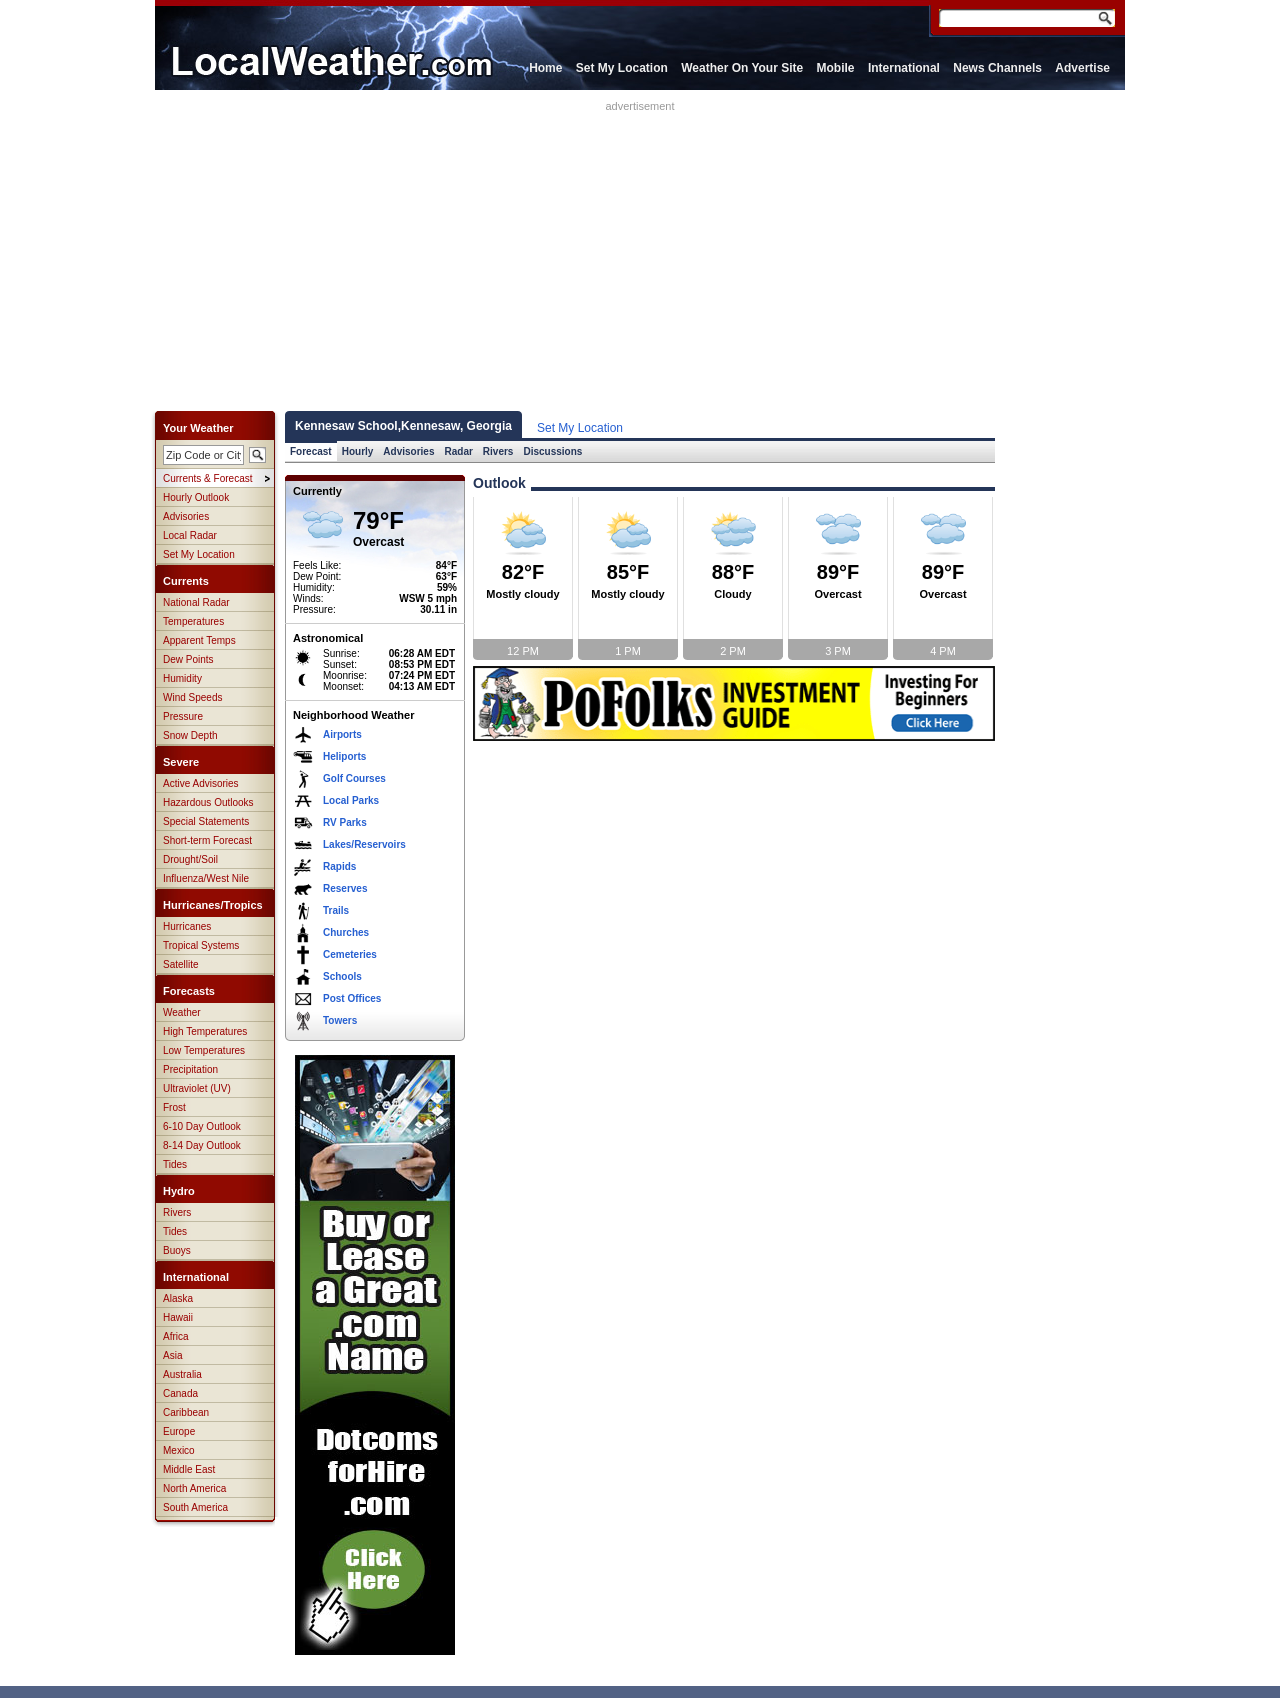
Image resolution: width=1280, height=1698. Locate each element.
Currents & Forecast (207, 478)
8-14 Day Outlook (202, 1145)
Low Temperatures (204, 1050)
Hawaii (178, 1317)
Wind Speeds (192, 697)
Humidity (182, 678)
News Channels (997, 68)
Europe (179, 1431)
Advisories (186, 516)
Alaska (178, 1298)
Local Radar (190, 535)
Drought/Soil (190, 859)
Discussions (552, 451)
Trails (336, 910)
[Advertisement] (640, 252)
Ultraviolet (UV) (197, 1088)
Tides (175, 1164)
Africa (176, 1336)
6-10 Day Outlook (202, 1126)
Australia (182, 1374)
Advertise (1082, 68)
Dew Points (188, 659)
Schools (342, 976)
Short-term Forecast (207, 840)
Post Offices (352, 998)
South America (195, 1507)
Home (545, 68)
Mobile (836, 68)
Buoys (177, 1250)
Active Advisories (201, 783)
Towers (340, 1020)
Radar (459, 451)
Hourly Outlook (196, 497)
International (904, 68)
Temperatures (193, 621)
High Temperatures (205, 1031)
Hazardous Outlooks (208, 802)
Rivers (177, 1212)
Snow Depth (190, 735)
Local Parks (351, 800)
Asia (172, 1355)
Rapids (339, 866)
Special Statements (206, 821)
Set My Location (622, 68)
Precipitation (190, 1069)
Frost (174, 1107)
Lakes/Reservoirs (364, 844)
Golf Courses (354, 778)
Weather (182, 1012)
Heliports (344, 756)
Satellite (181, 964)
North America (194, 1488)
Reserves (345, 888)
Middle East (189, 1469)
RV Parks (345, 822)
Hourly (358, 451)
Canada (180, 1393)
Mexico (179, 1450)
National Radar (196, 602)
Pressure (183, 716)
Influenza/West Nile (206, 878)
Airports (342, 734)
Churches (346, 932)
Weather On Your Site (742, 68)
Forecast (311, 451)
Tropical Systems (201, 945)
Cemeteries (350, 954)
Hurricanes (187, 926)
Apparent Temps (199, 640)
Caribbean (186, 1412)
